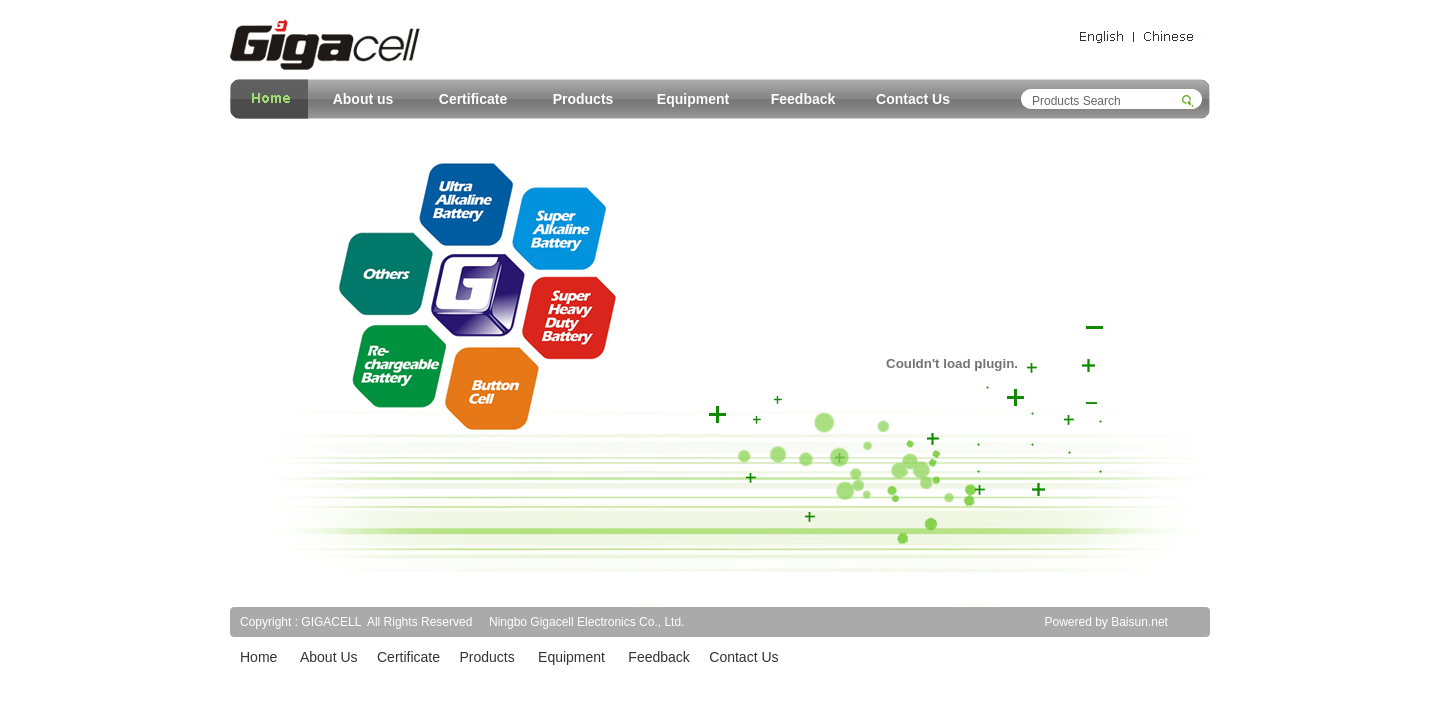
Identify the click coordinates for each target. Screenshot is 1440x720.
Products (583, 99)
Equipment (693, 99)
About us (363, 99)
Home (258, 657)
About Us (329, 657)
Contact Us (913, 99)
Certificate (473, 99)
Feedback (803, 99)
